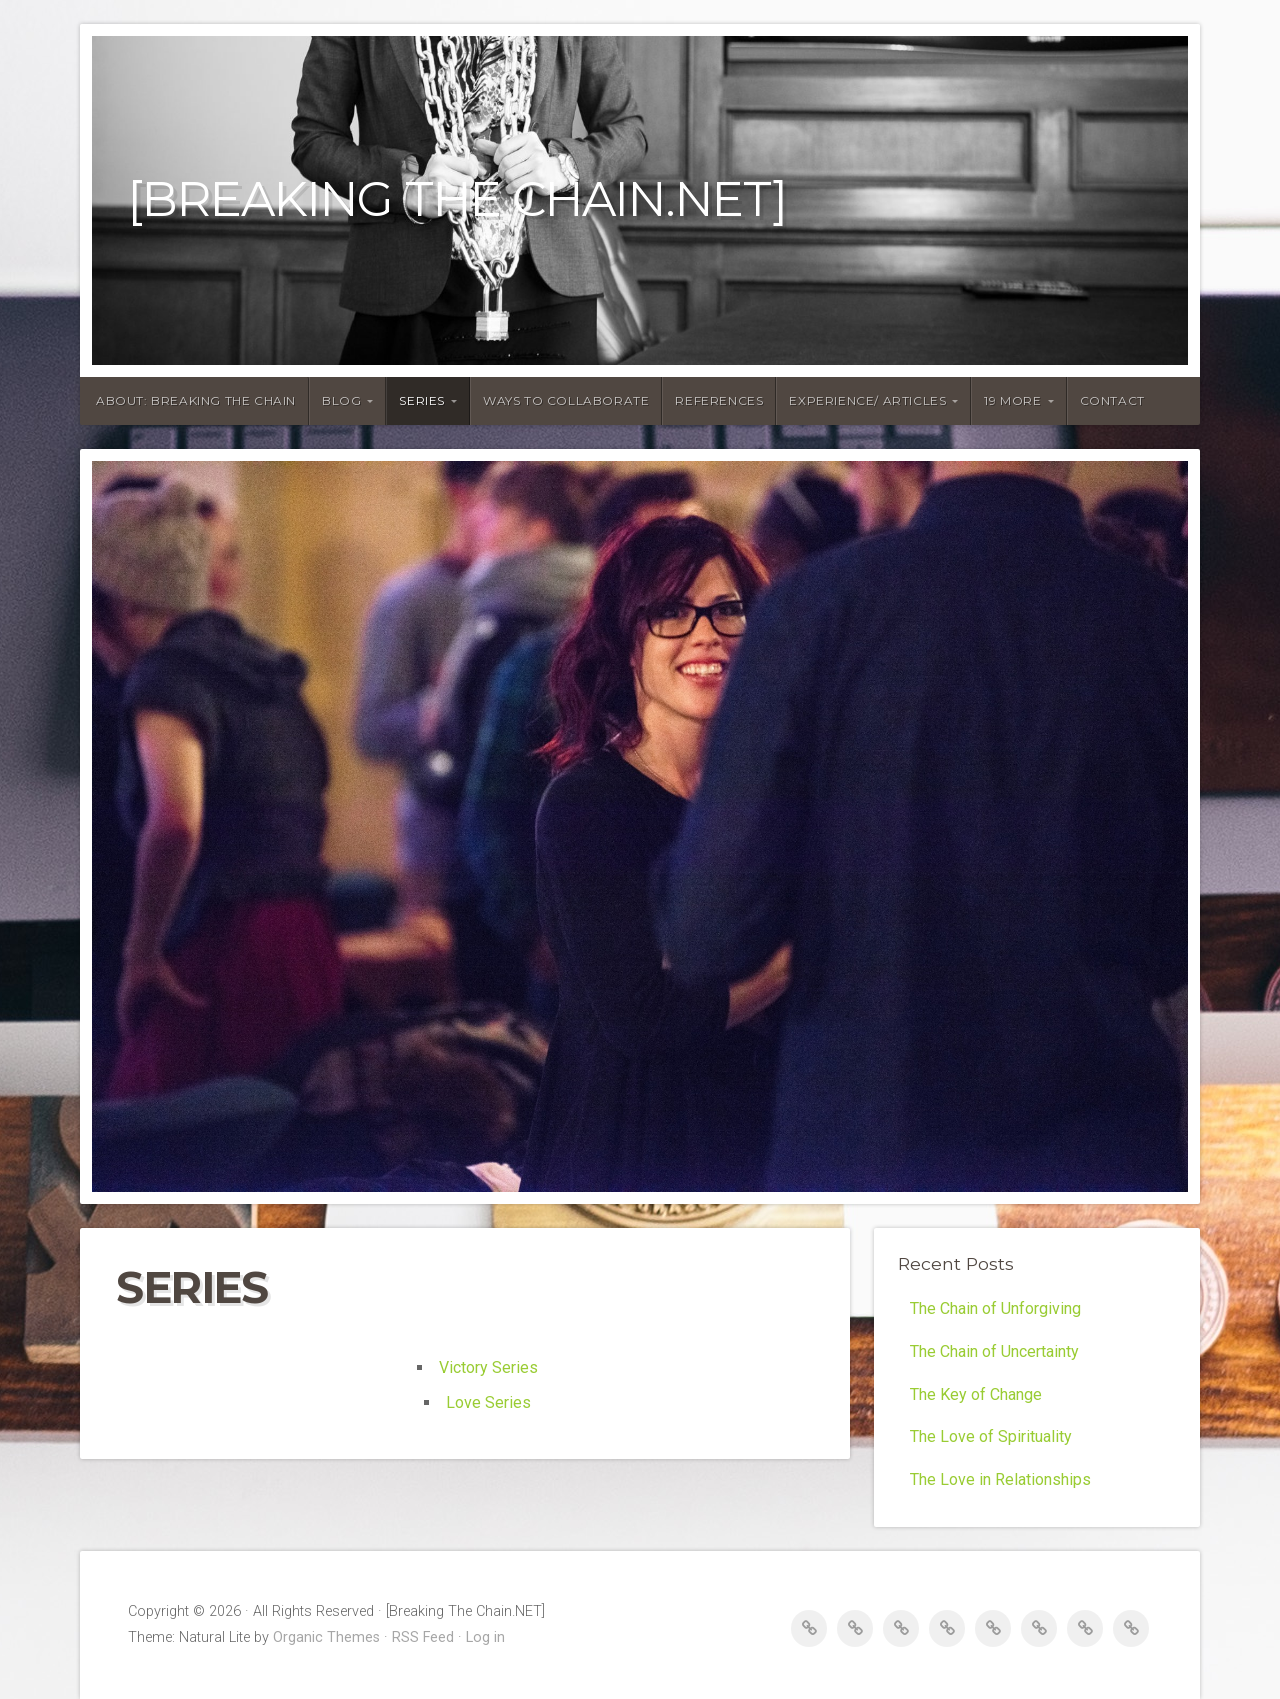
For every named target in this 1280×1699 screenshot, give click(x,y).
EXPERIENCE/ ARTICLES (867, 400)
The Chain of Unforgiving (995, 1308)
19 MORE (1012, 400)
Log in (485, 1637)
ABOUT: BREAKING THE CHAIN (196, 400)
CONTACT (1112, 400)
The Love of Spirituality (991, 1436)
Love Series (488, 1402)
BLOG (341, 400)
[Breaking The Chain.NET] (457, 200)
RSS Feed (423, 1637)
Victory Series (488, 1367)
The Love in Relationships (1000, 1479)
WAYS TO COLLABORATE (566, 400)
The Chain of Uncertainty (994, 1351)
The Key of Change (976, 1394)
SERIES (422, 400)
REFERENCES (719, 400)
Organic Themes (326, 1637)
